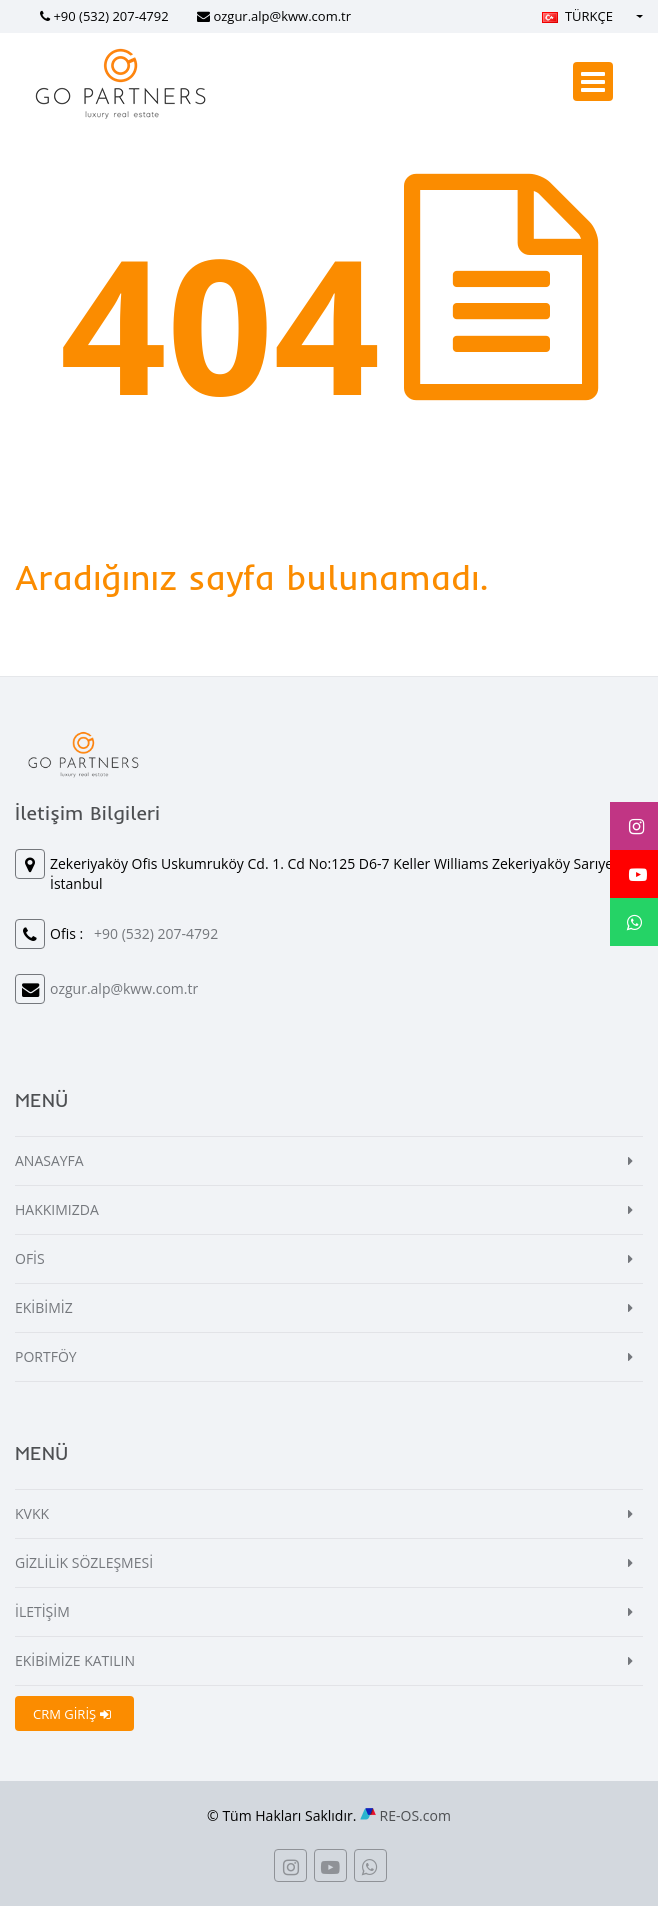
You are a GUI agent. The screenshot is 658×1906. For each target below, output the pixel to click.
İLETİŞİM (42, 1611)
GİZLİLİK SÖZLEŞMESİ (84, 1562)
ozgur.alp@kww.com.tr (282, 16)
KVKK (32, 1513)
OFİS (30, 1258)
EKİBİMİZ (44, 1307)
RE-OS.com (415, 1815)
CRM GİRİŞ (72, 1714)
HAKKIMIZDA (57, 1209)
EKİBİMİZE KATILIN (75, 1660)
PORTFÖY (46, 1356)
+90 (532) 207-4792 (110, 16)
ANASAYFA (49, 1160)
